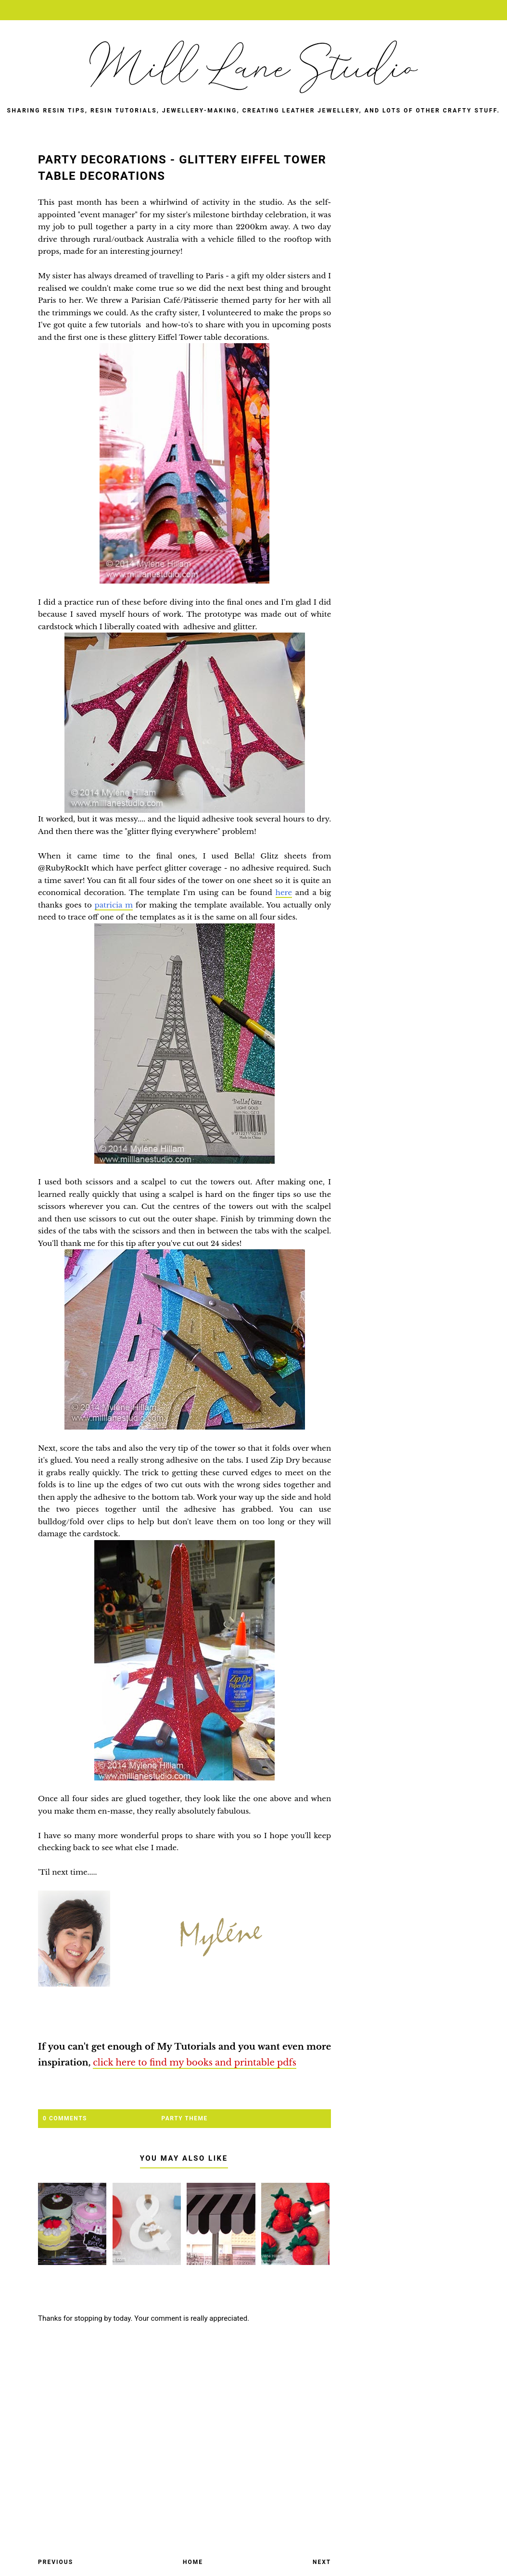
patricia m (114, 904)
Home (193, 2562)
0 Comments (65, 2118)
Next (322, 2562)
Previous (55, 2562)
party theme (185, 2118)
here (284, 892)
